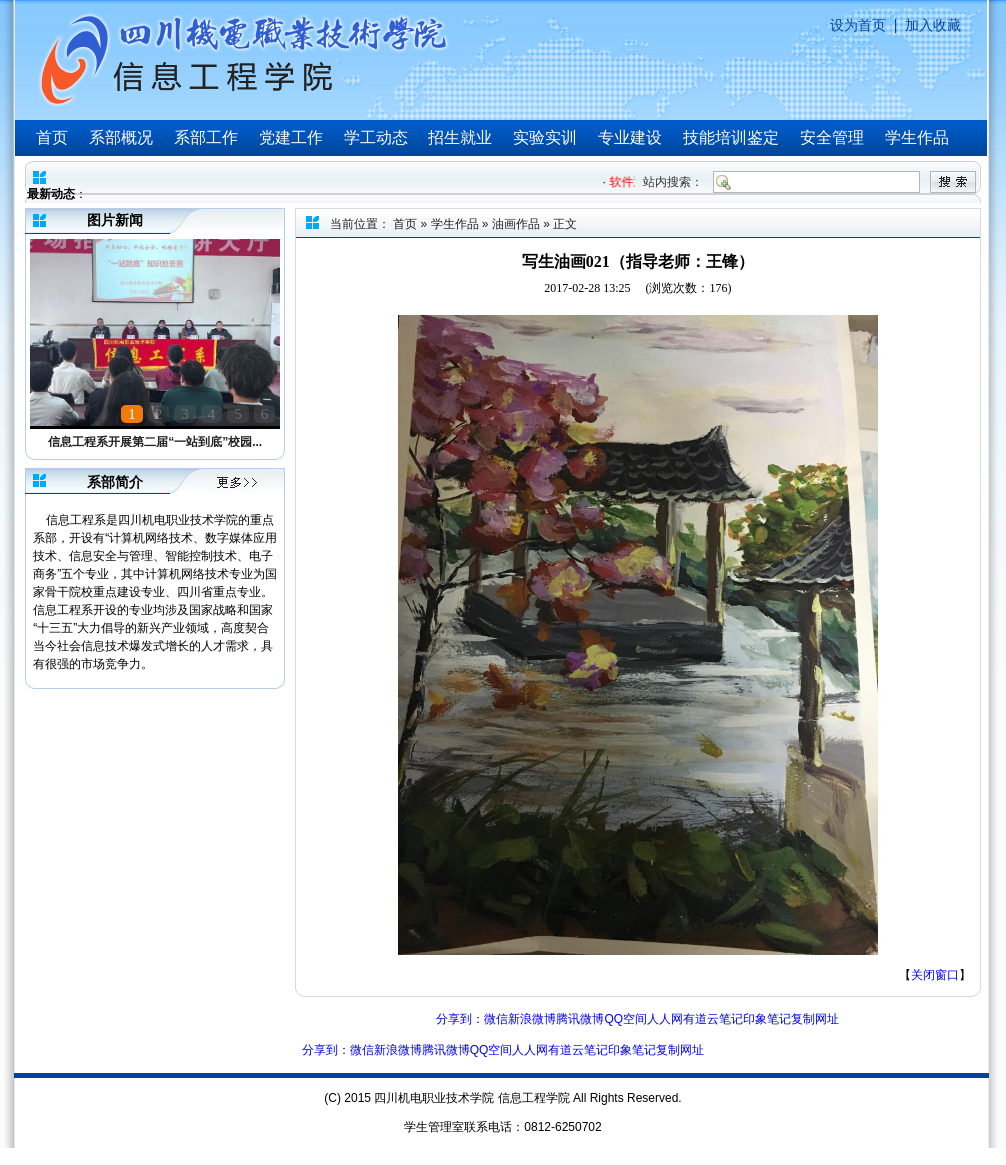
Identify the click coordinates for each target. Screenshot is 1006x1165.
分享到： (460, 1019)
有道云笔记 (713, 1019)
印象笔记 (767, 1019)
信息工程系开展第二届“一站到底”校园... (155, 442)
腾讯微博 (580, 1019)
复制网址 (815, 1019)
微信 (496, 1019)
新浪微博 (532, 1019)
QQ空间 (625, 1019)
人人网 (665, 1019)
